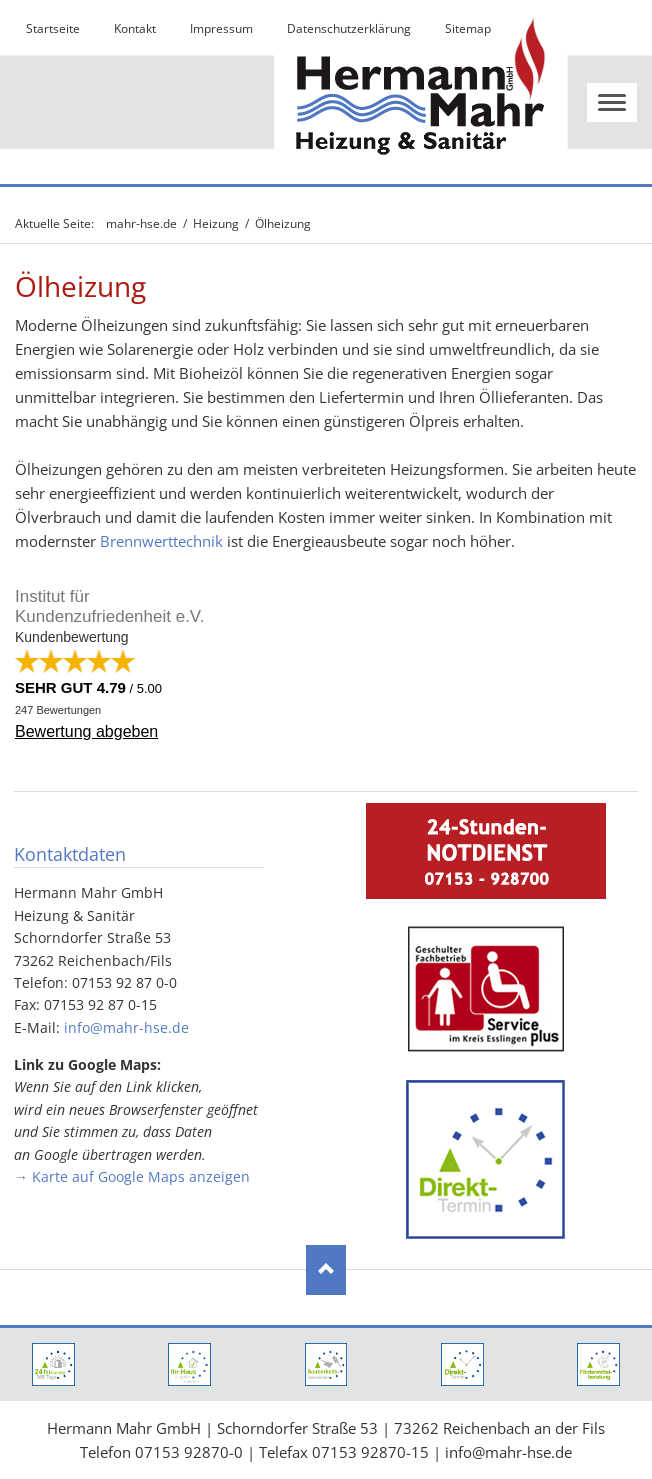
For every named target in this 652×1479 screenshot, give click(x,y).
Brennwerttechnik (161, 541)
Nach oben (326, 1270)
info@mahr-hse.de (126, 1027)
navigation (612, 102)
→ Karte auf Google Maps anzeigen (132, 1176)
